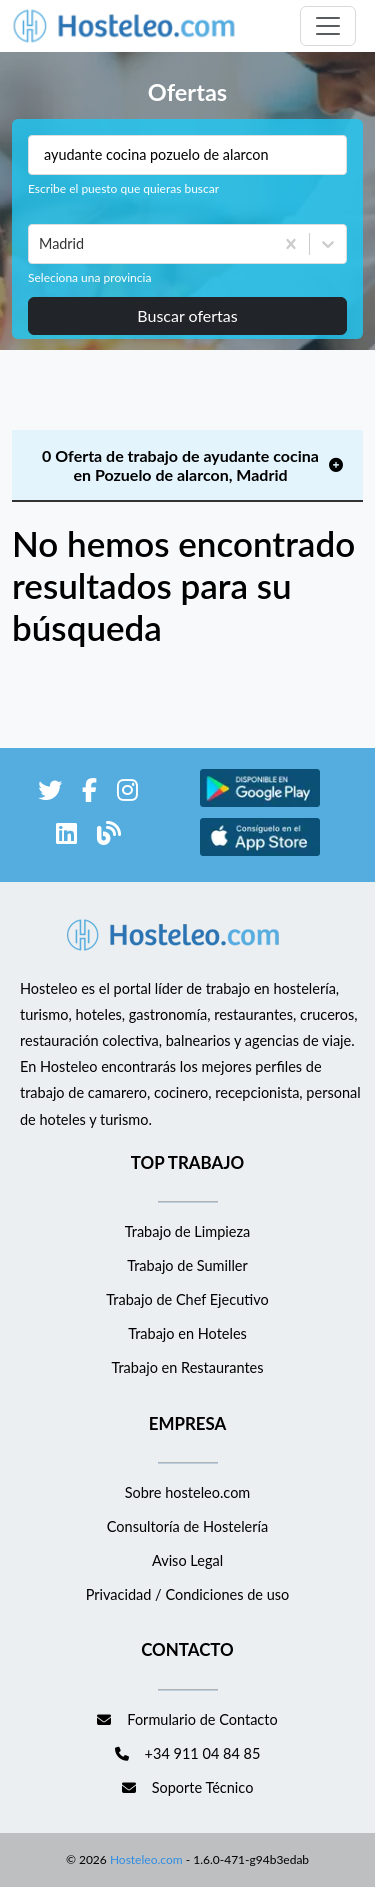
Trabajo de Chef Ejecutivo (187, 1299)
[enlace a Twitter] (50, 793)
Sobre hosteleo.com (188, 1492)
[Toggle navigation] (328, 26)
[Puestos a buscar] (187, 155)
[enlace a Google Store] (260, 803)
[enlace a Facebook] (89, 793)
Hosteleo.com (145, 1859)
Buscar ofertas (187, 315)
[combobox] (41, 244)
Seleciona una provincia (89, 277)
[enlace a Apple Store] (260, 852)
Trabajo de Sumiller (187, 1265)
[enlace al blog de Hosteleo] (109, 836)
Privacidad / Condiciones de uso (188, 1594)
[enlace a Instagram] (127, 793)
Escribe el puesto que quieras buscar (123, 188)
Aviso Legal (187, 1560)
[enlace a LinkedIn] (66, 836)
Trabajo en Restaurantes (187, 1367)
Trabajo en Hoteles (187, 1333)
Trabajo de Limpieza (187, 1231)
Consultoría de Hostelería (187, 1526)
